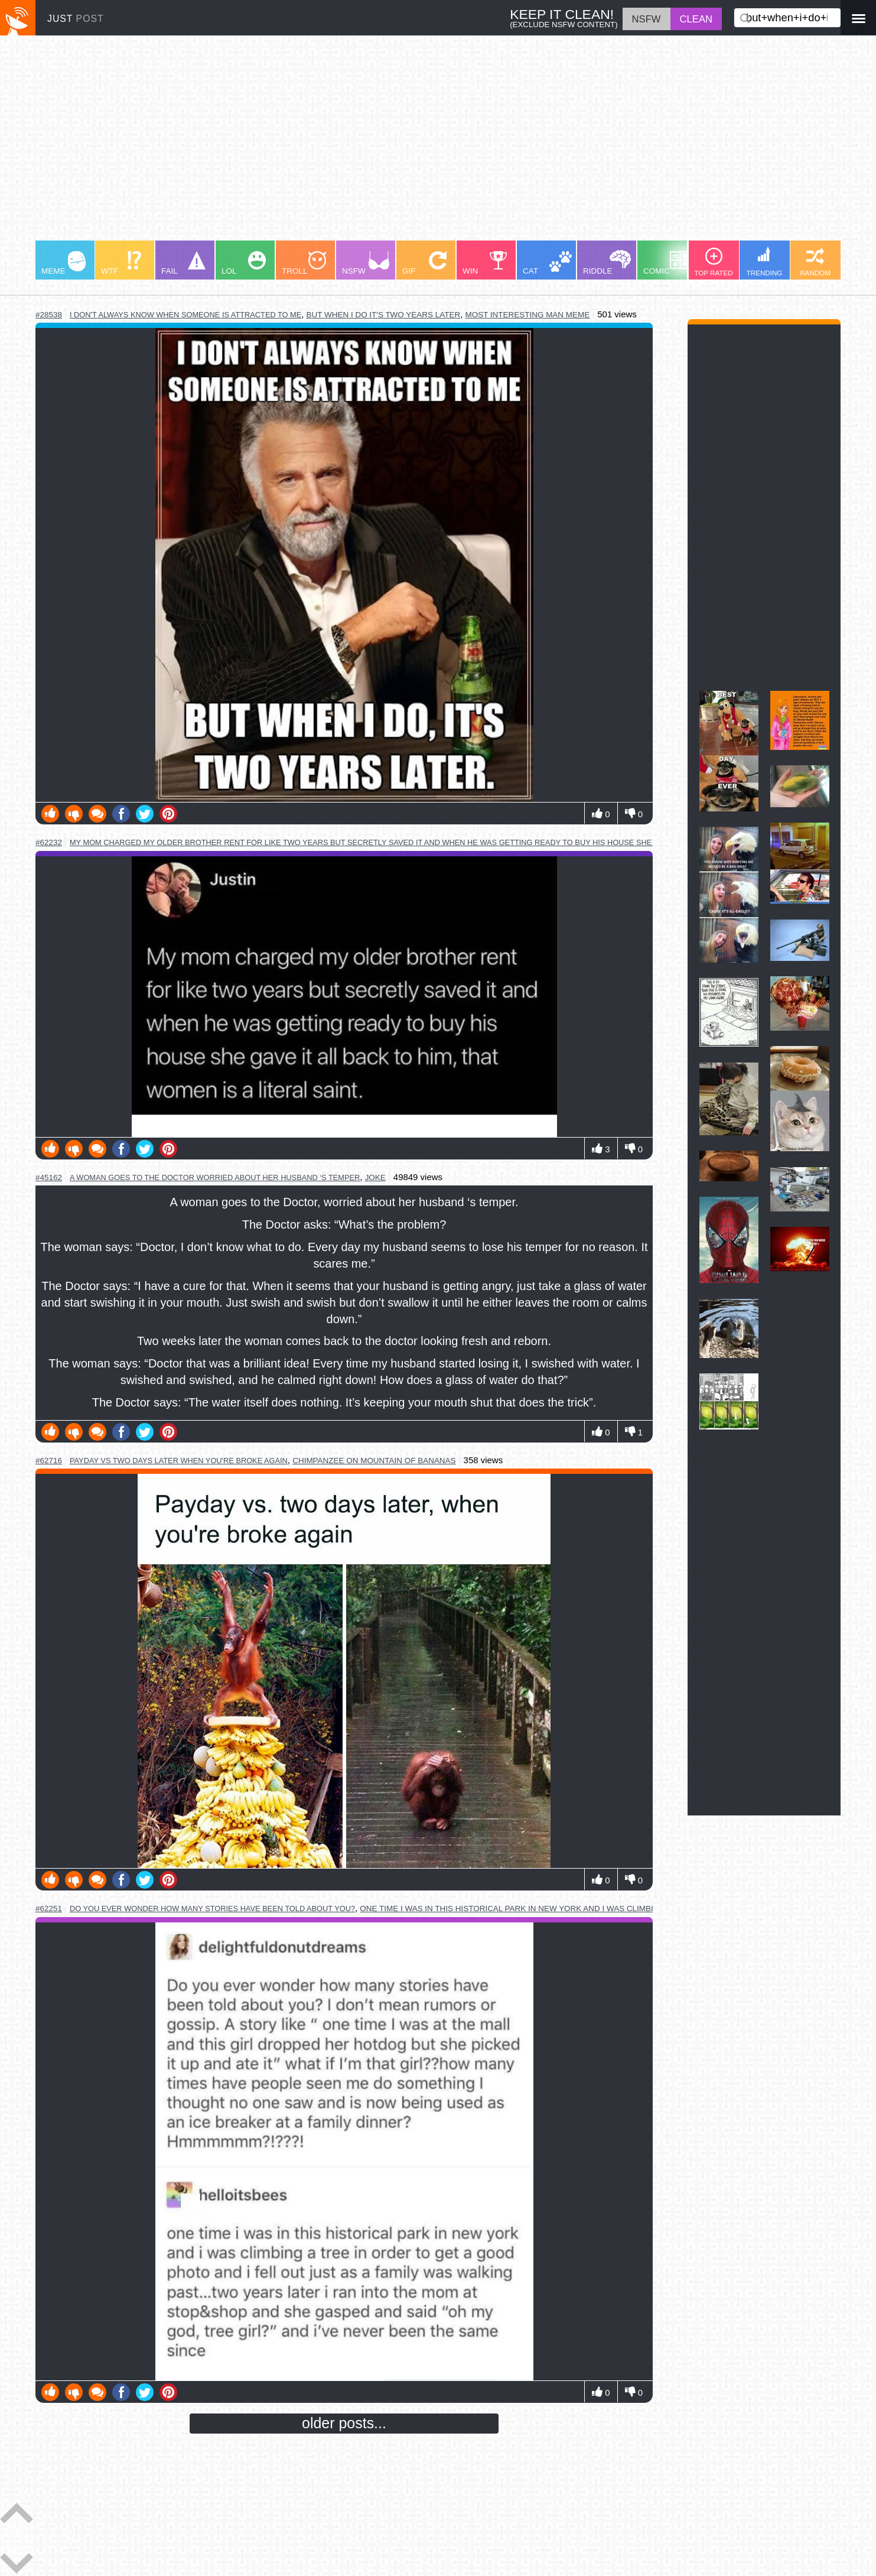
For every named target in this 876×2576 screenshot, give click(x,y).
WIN (485, 263)
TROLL (304, 263)
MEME (63, 263)
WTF (121, 263)
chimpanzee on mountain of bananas (373, 1460)
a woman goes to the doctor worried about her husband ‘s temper (215, 1177)
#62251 (48, 1908)
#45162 (48, 1177)
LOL (244, 263)
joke (375, 1177)
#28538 (48, 314)
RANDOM (815, 262)
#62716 (48, 1460)
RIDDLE (607, 262)
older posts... (344, 2423)
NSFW (365, 263)
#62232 (48, 842)
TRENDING (765, 261)
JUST (75, 19)
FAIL (183, 263)
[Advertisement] (389, 143)
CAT (547, 263)
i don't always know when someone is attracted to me (185, 314)
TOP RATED (713, 262)
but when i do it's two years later (384, 314)
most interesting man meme (527, 314)
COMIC (667, 263)
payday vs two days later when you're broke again (179, 1460)
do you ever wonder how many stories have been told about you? (212, 1908)
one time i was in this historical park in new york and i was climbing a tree (527, 1908)
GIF (424, 263)
